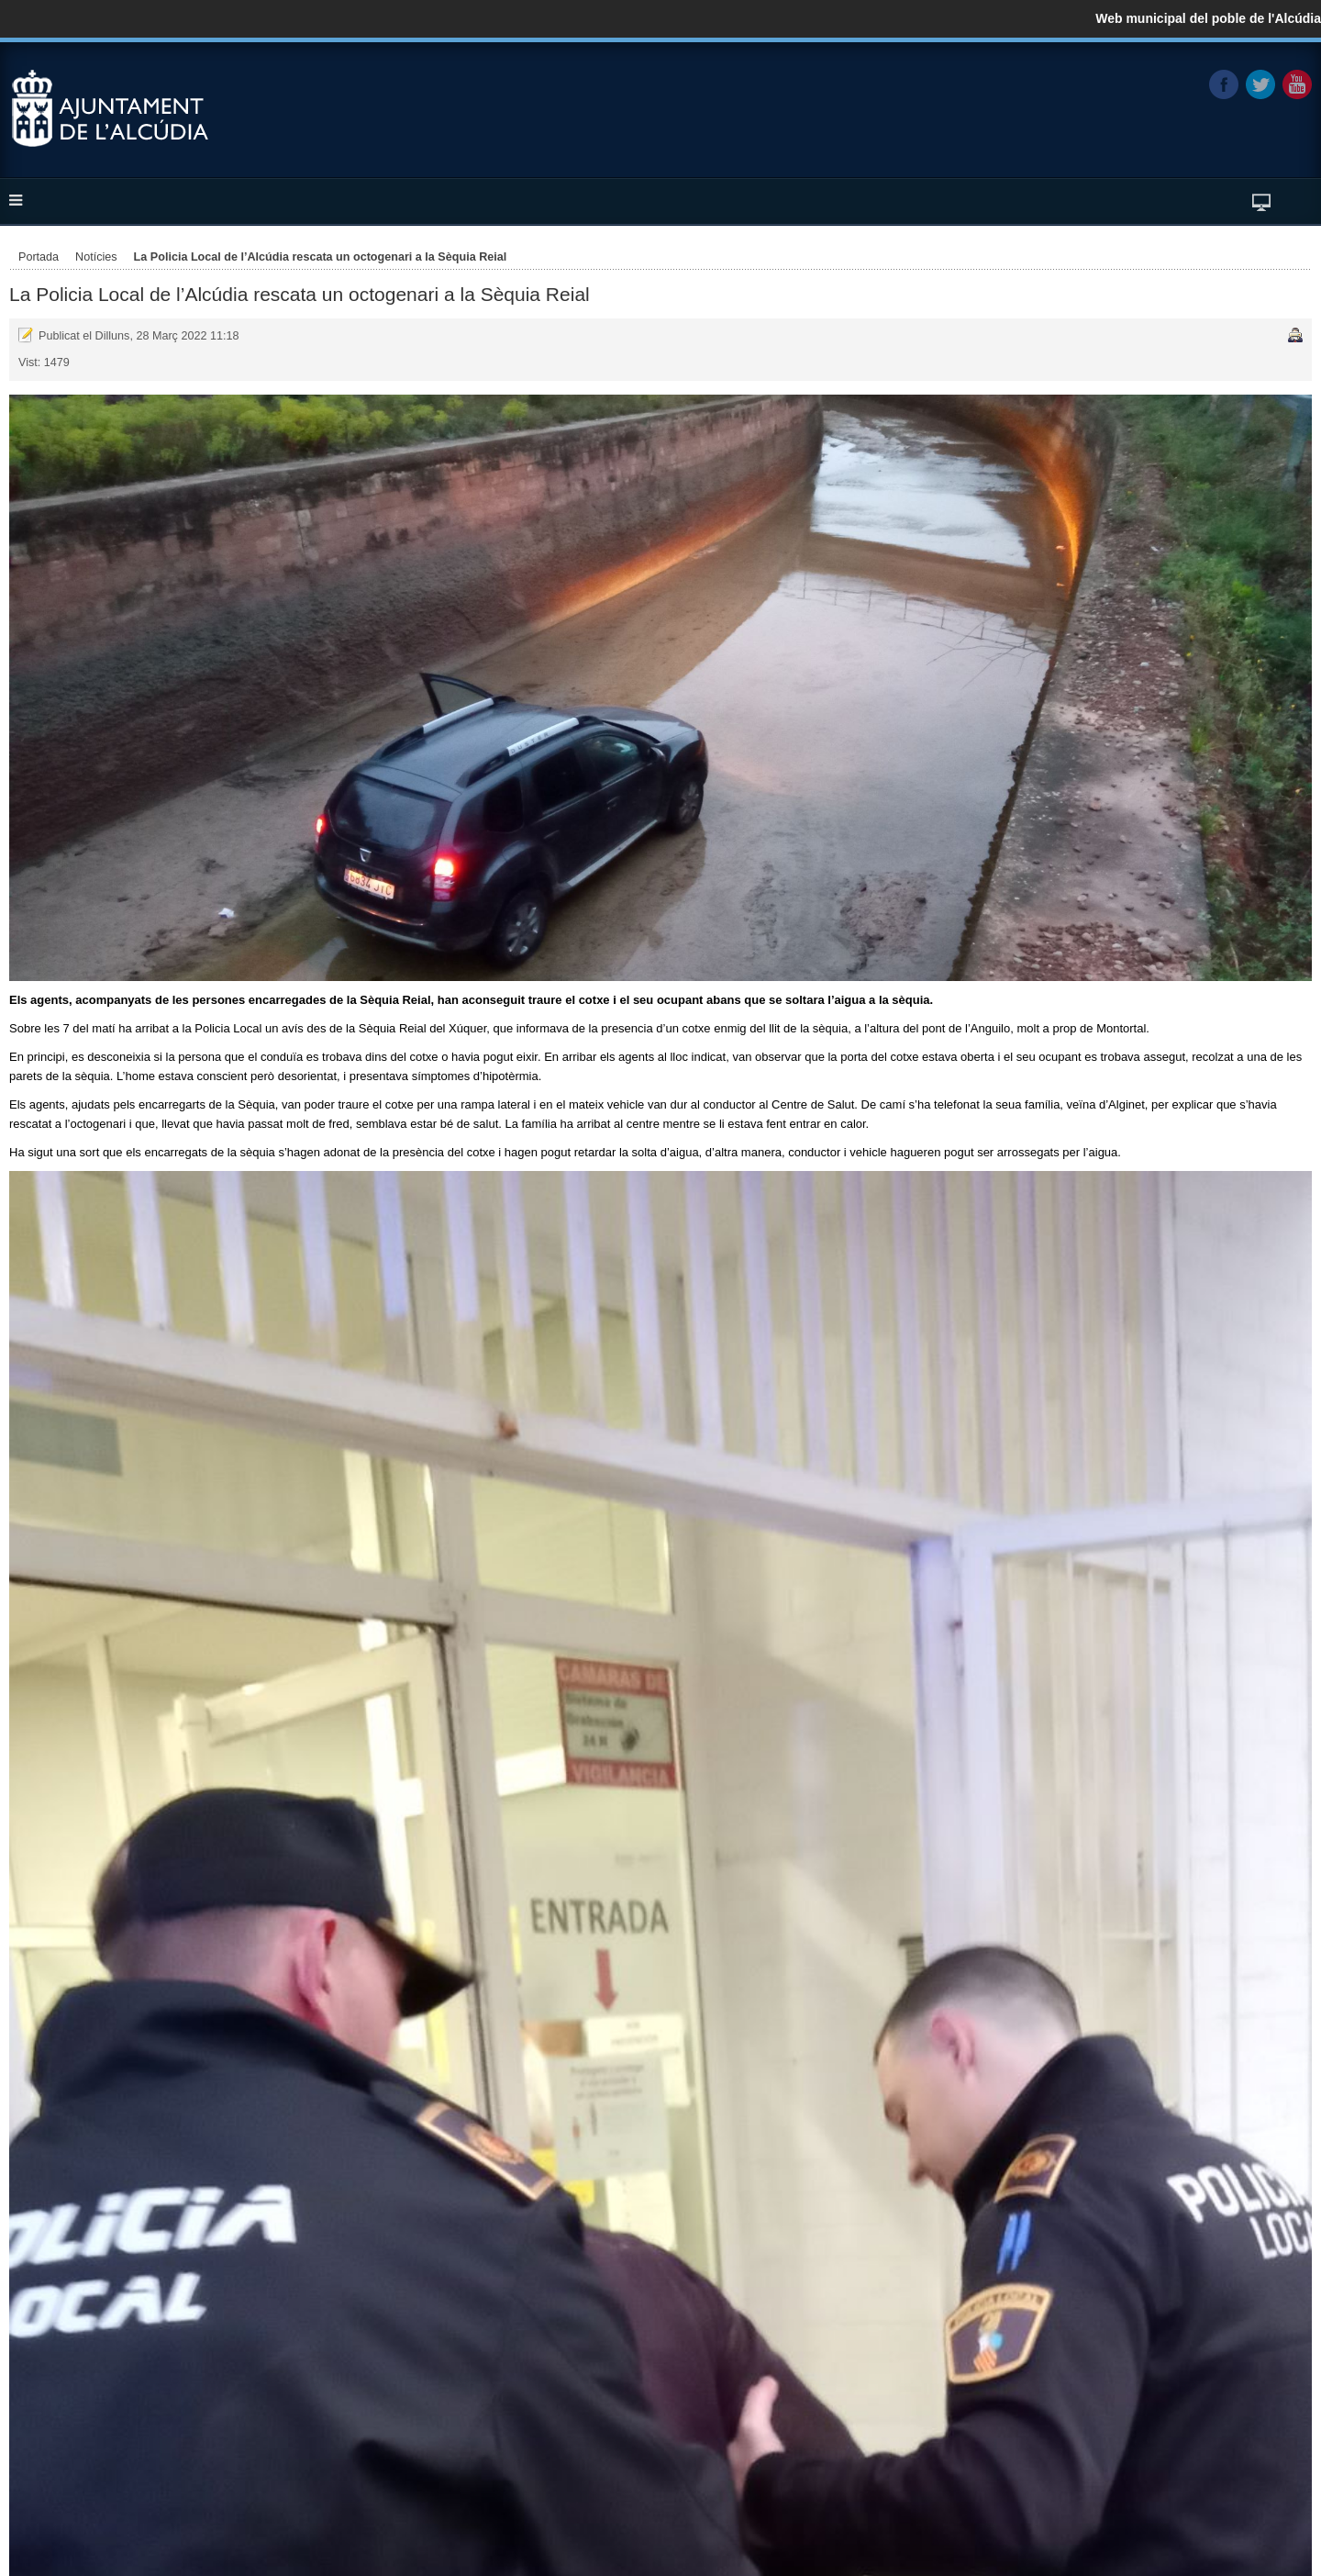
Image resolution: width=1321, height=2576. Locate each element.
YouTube (1297, 84)
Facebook (1223, 84)
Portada (38, 257)
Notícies (96, 257)
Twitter (1260, 84)
